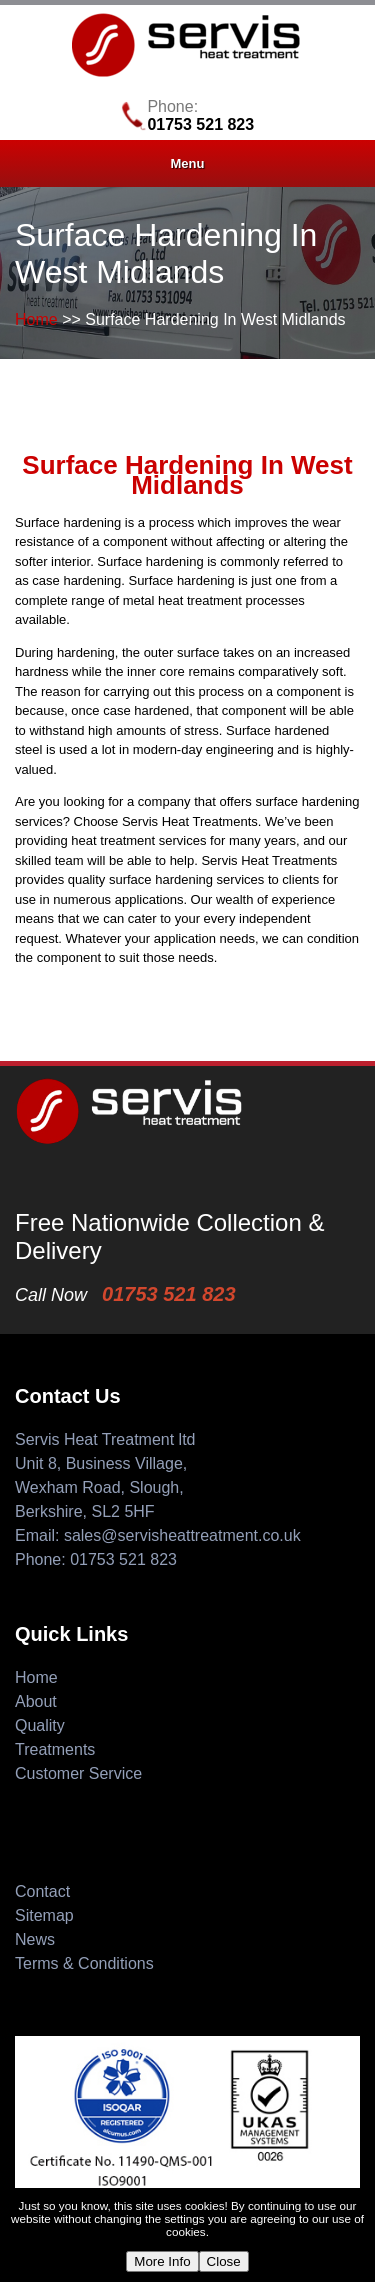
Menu (188, 163)
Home (36, 319)
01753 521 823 (200, 124)
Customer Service (78, 1773)
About (36, 1701)
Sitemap (44, 1915)
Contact (42, 1891)
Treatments (55, 1749)
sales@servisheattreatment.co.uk (182, 1535)
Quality (40, 1725)
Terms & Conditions (84, 1963)
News (35, 1939)
